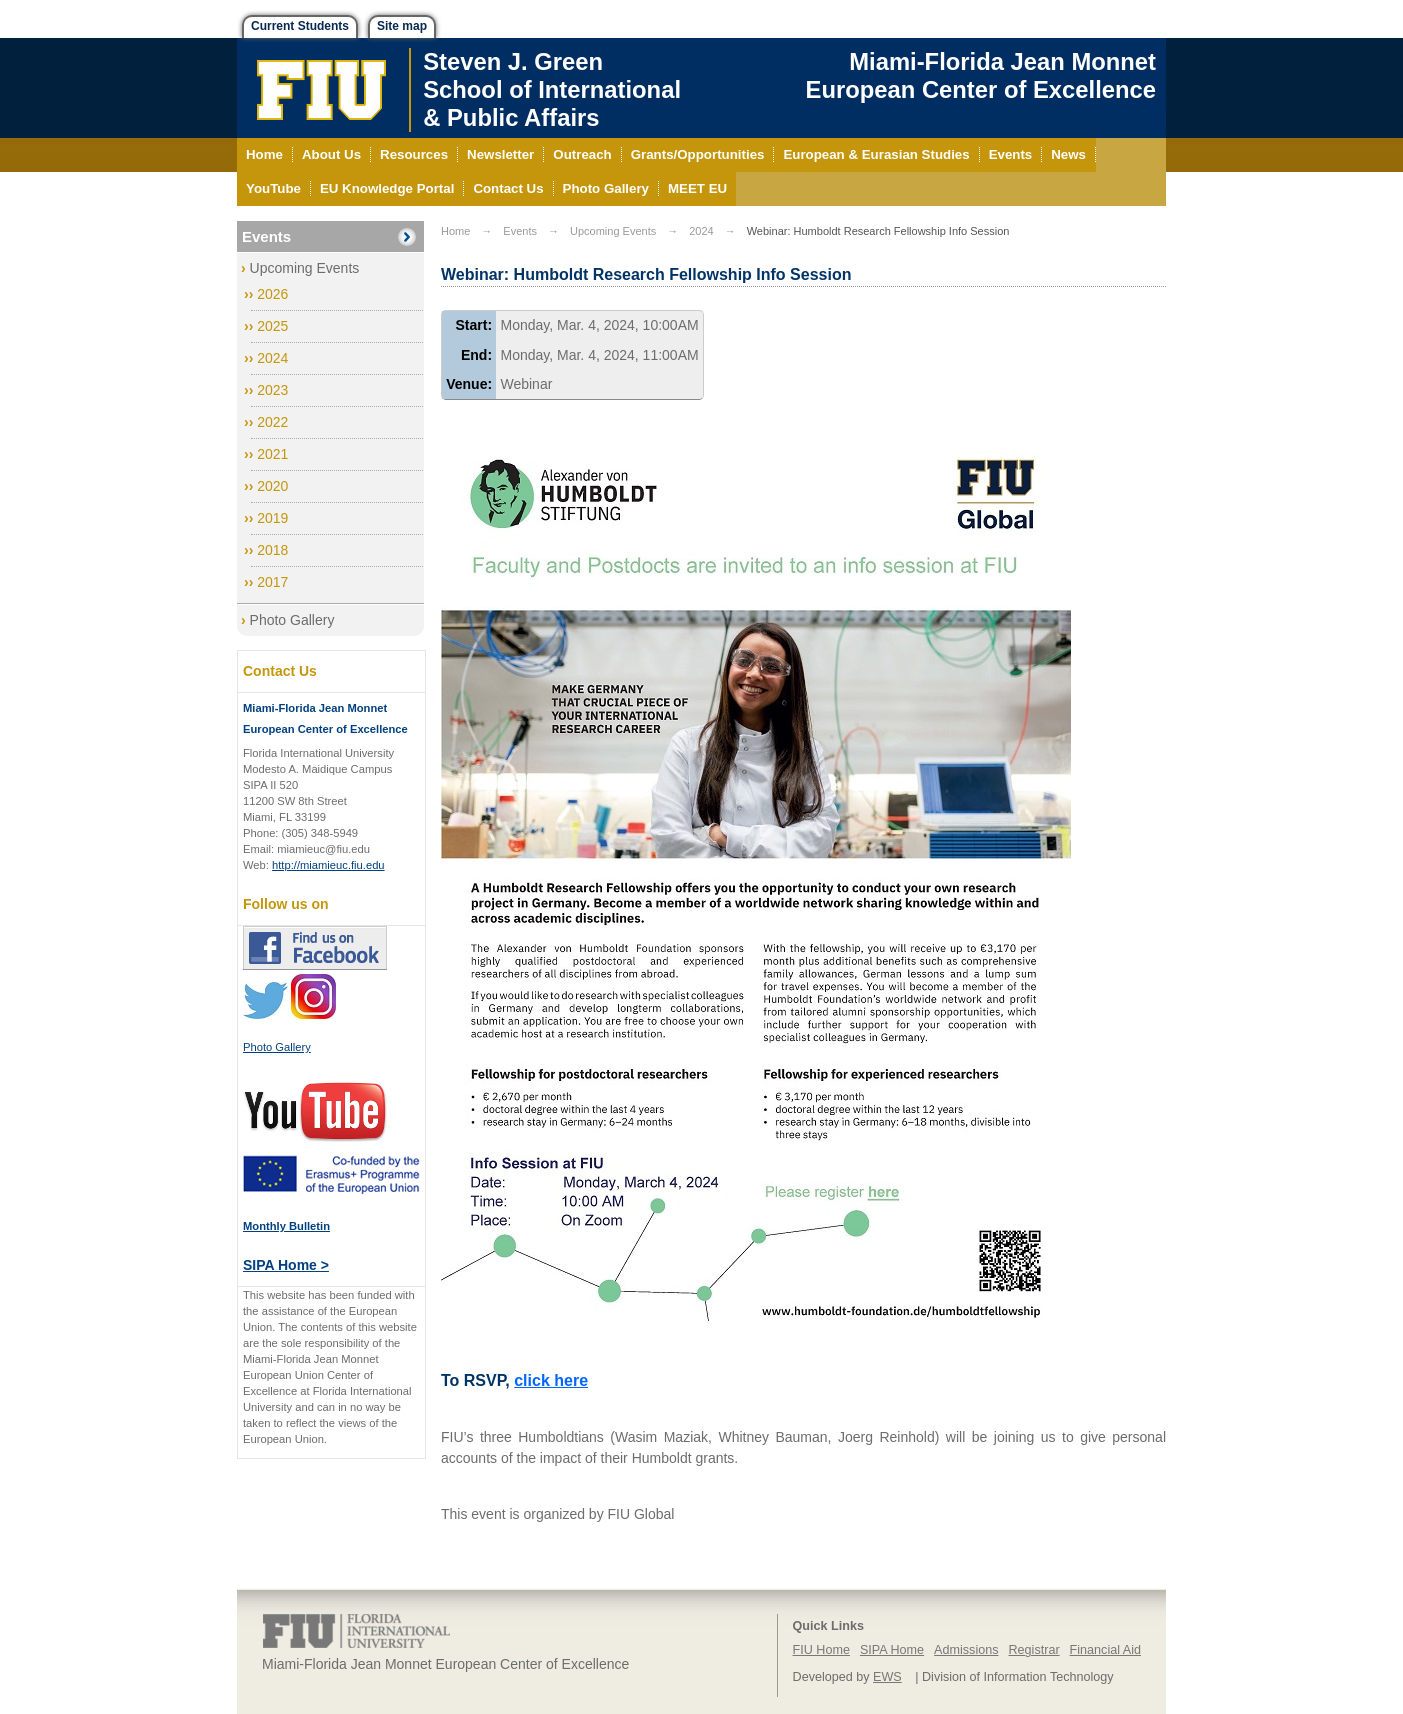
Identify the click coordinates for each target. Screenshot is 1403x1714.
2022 (272, 422)
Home (455, 231)
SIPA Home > (286, 1265)
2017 (272, 582)
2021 (272, 454)
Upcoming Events (305, 268)
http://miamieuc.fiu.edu (328, 865)
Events (266, 236)
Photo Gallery (292, 620)
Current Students (300, 26)
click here (551, 1380)
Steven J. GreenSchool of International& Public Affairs (552, 89)
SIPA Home (892, 1650)
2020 (272, 486)
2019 (272, 518)
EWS (887, 1677)
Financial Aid (1105, 1650)
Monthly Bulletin (286, 1226)
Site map (402, 26)
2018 (272, 550)
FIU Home (821, 1650)
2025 (272, 326)
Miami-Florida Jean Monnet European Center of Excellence (981, 75)
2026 (272, 294)
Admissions (966, 1650)
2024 (272, 358)
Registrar (1034, 1650)
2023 (272, 390)
